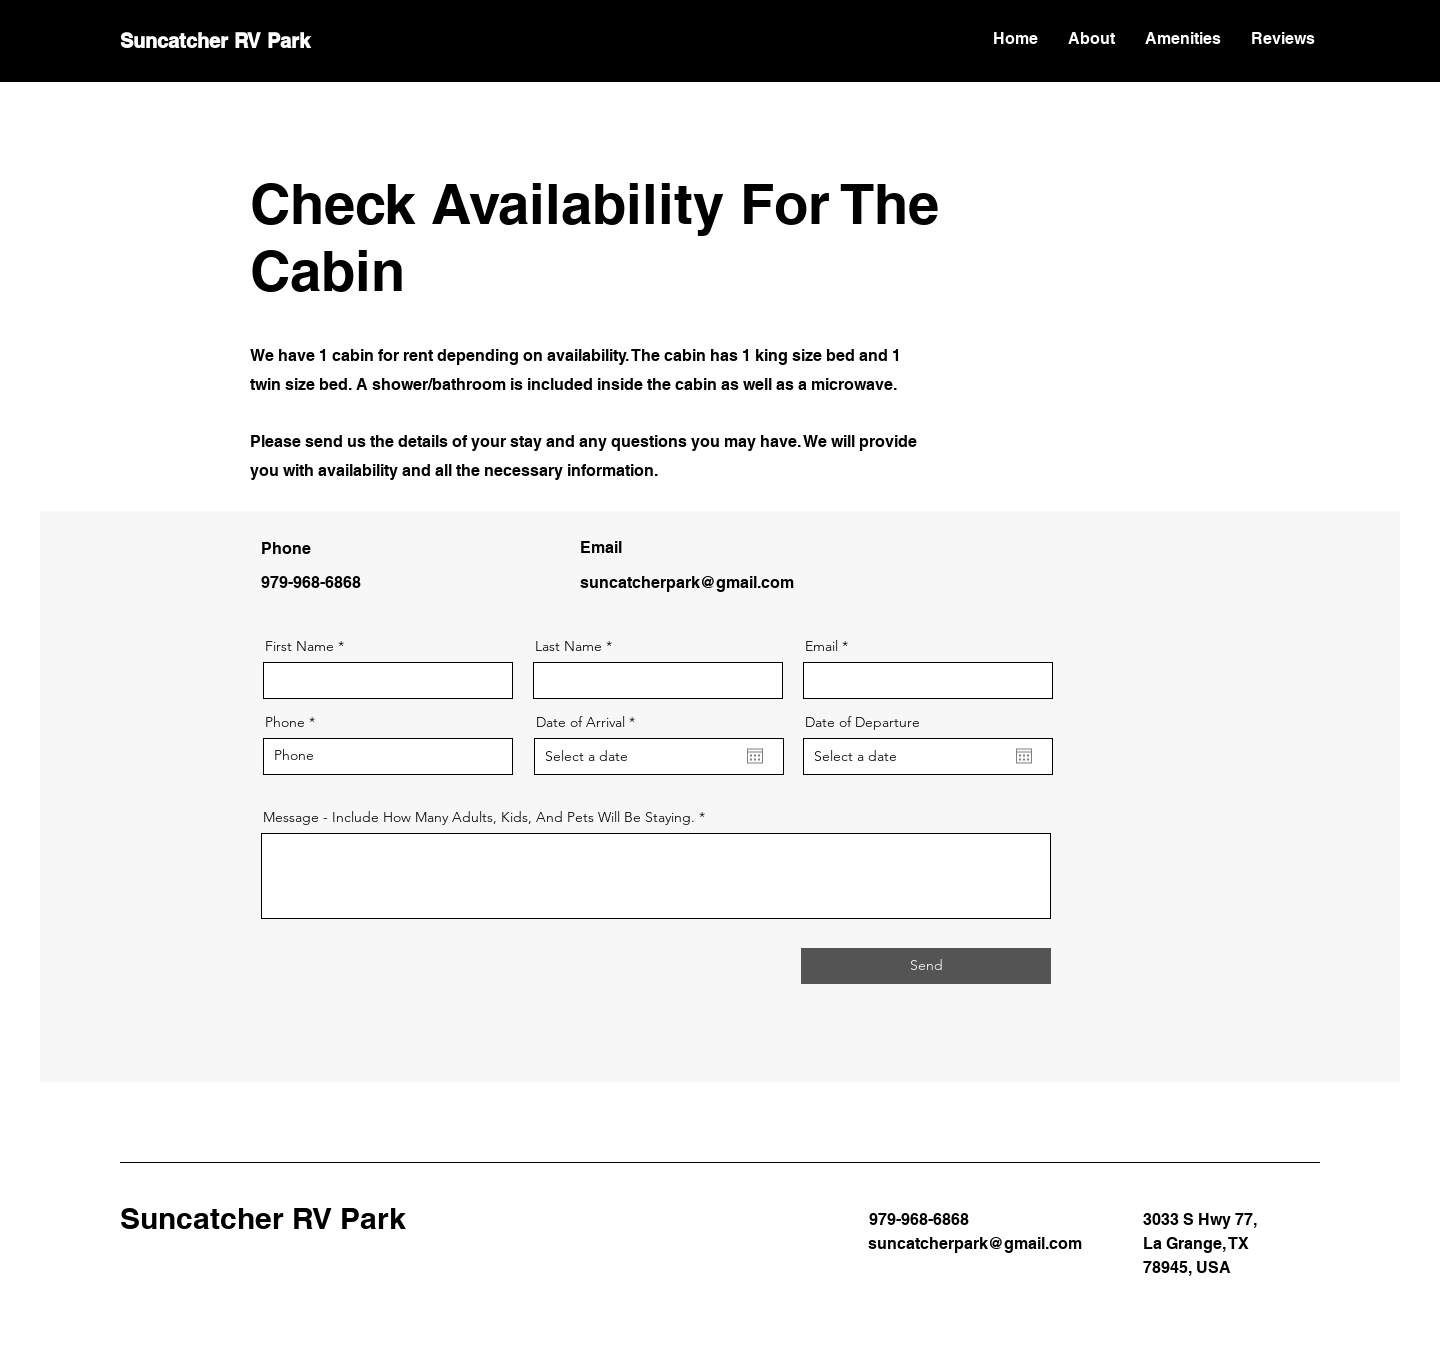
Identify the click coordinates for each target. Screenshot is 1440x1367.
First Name (299, 646)
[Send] (926, 966)
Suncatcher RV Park (215, 41)
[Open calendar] (755, 756)
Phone (285, 722)
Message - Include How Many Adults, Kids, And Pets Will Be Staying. (479, 817)
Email (821, 646)
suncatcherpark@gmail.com (687, 582)
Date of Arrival (589, 722)
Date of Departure (862, 722)
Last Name (568, 646)
